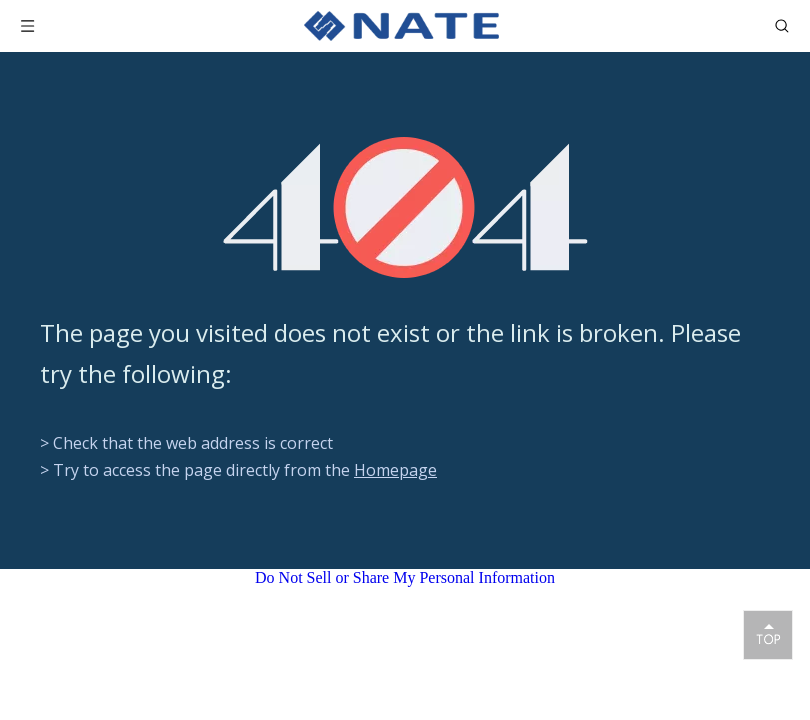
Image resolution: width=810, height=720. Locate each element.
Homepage (395, 470)
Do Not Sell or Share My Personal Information (405, 577)
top (768, 634)
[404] (405, 207)
